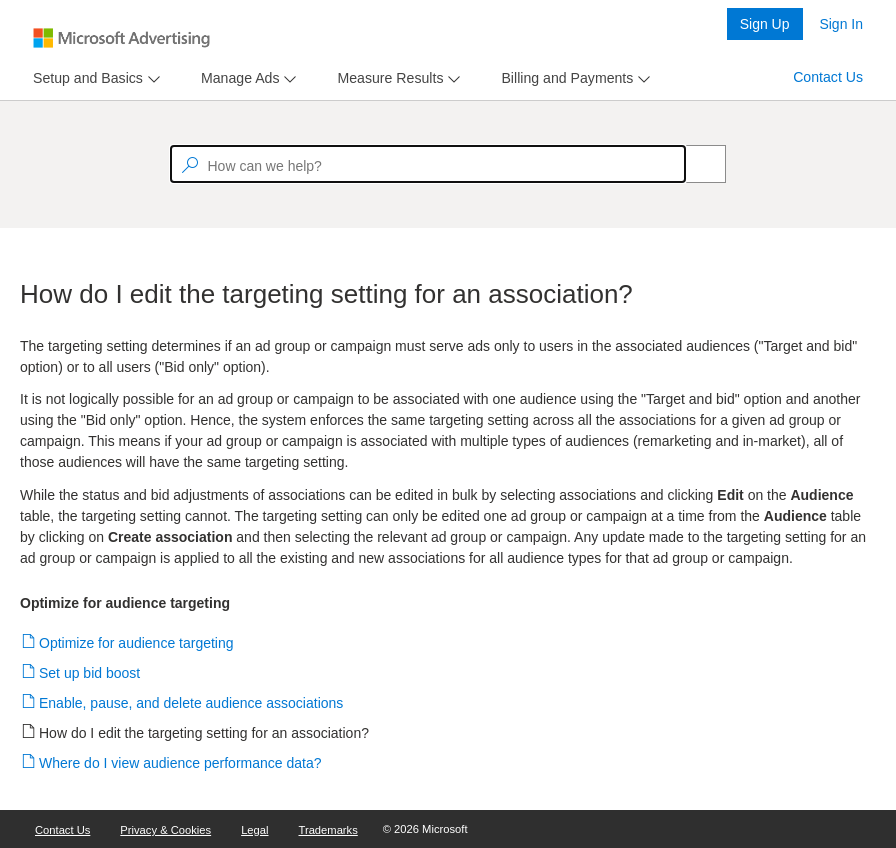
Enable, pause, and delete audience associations (191, 703)
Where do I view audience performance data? (181, 763)
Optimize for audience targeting (137, 643)
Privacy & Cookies (165, 830)
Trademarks (328, 830)
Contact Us (828, 77)
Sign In (841, 24)
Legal (254, 830)
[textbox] (428, 164)
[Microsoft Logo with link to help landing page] (121, 38)
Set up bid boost (90, 673)
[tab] (84, 78)
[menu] (94, 78)
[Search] (695, 164)
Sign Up (765, 24)
